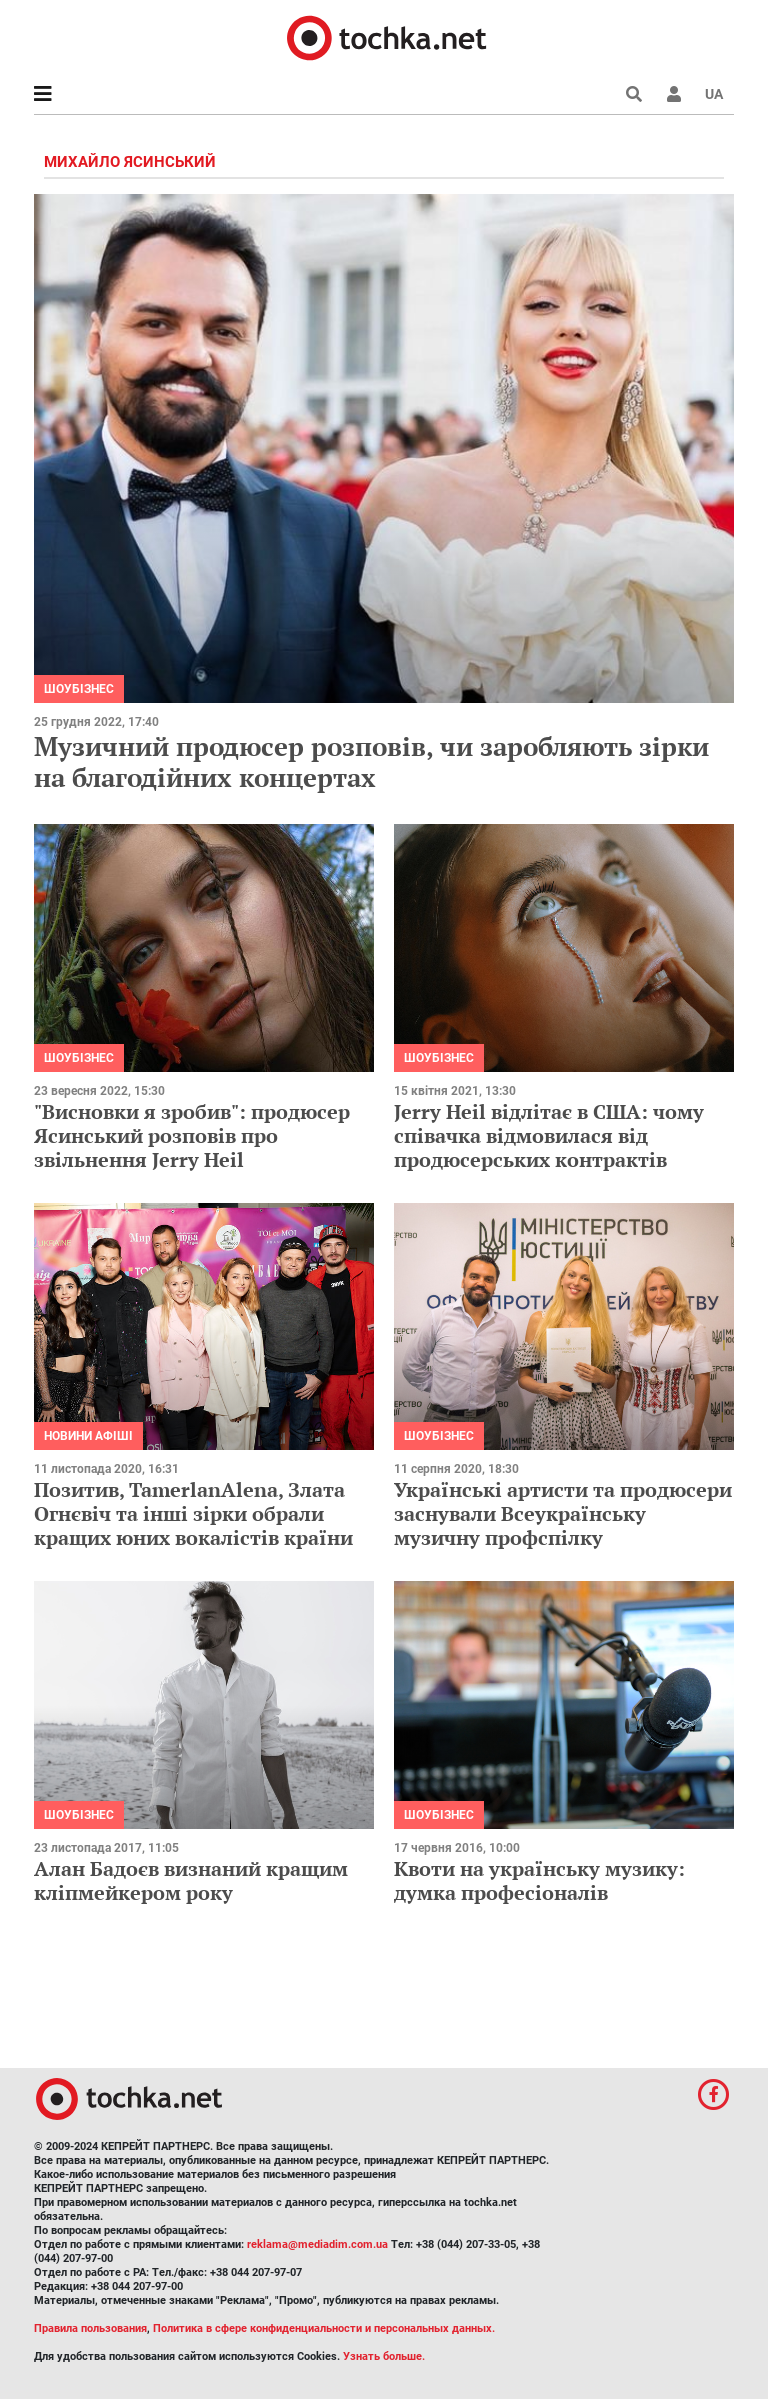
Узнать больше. (384, 2356)
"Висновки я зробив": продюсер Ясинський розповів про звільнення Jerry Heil (192, 1135)
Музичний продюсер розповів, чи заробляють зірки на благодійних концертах (371, 761)
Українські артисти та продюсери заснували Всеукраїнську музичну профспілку (563, 1513)
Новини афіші (88, 1436)
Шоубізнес (79, 689)
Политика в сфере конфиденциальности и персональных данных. (324, 2328)
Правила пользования (90, 2328)
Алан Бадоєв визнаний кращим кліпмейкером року (191, 1880)
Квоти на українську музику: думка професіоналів (539, 1880)
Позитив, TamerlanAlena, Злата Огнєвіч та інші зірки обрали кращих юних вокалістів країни (193, 1513)
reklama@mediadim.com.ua (317, 2244)
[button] (674, 94)
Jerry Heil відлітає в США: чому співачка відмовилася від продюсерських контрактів (549, 1135)
